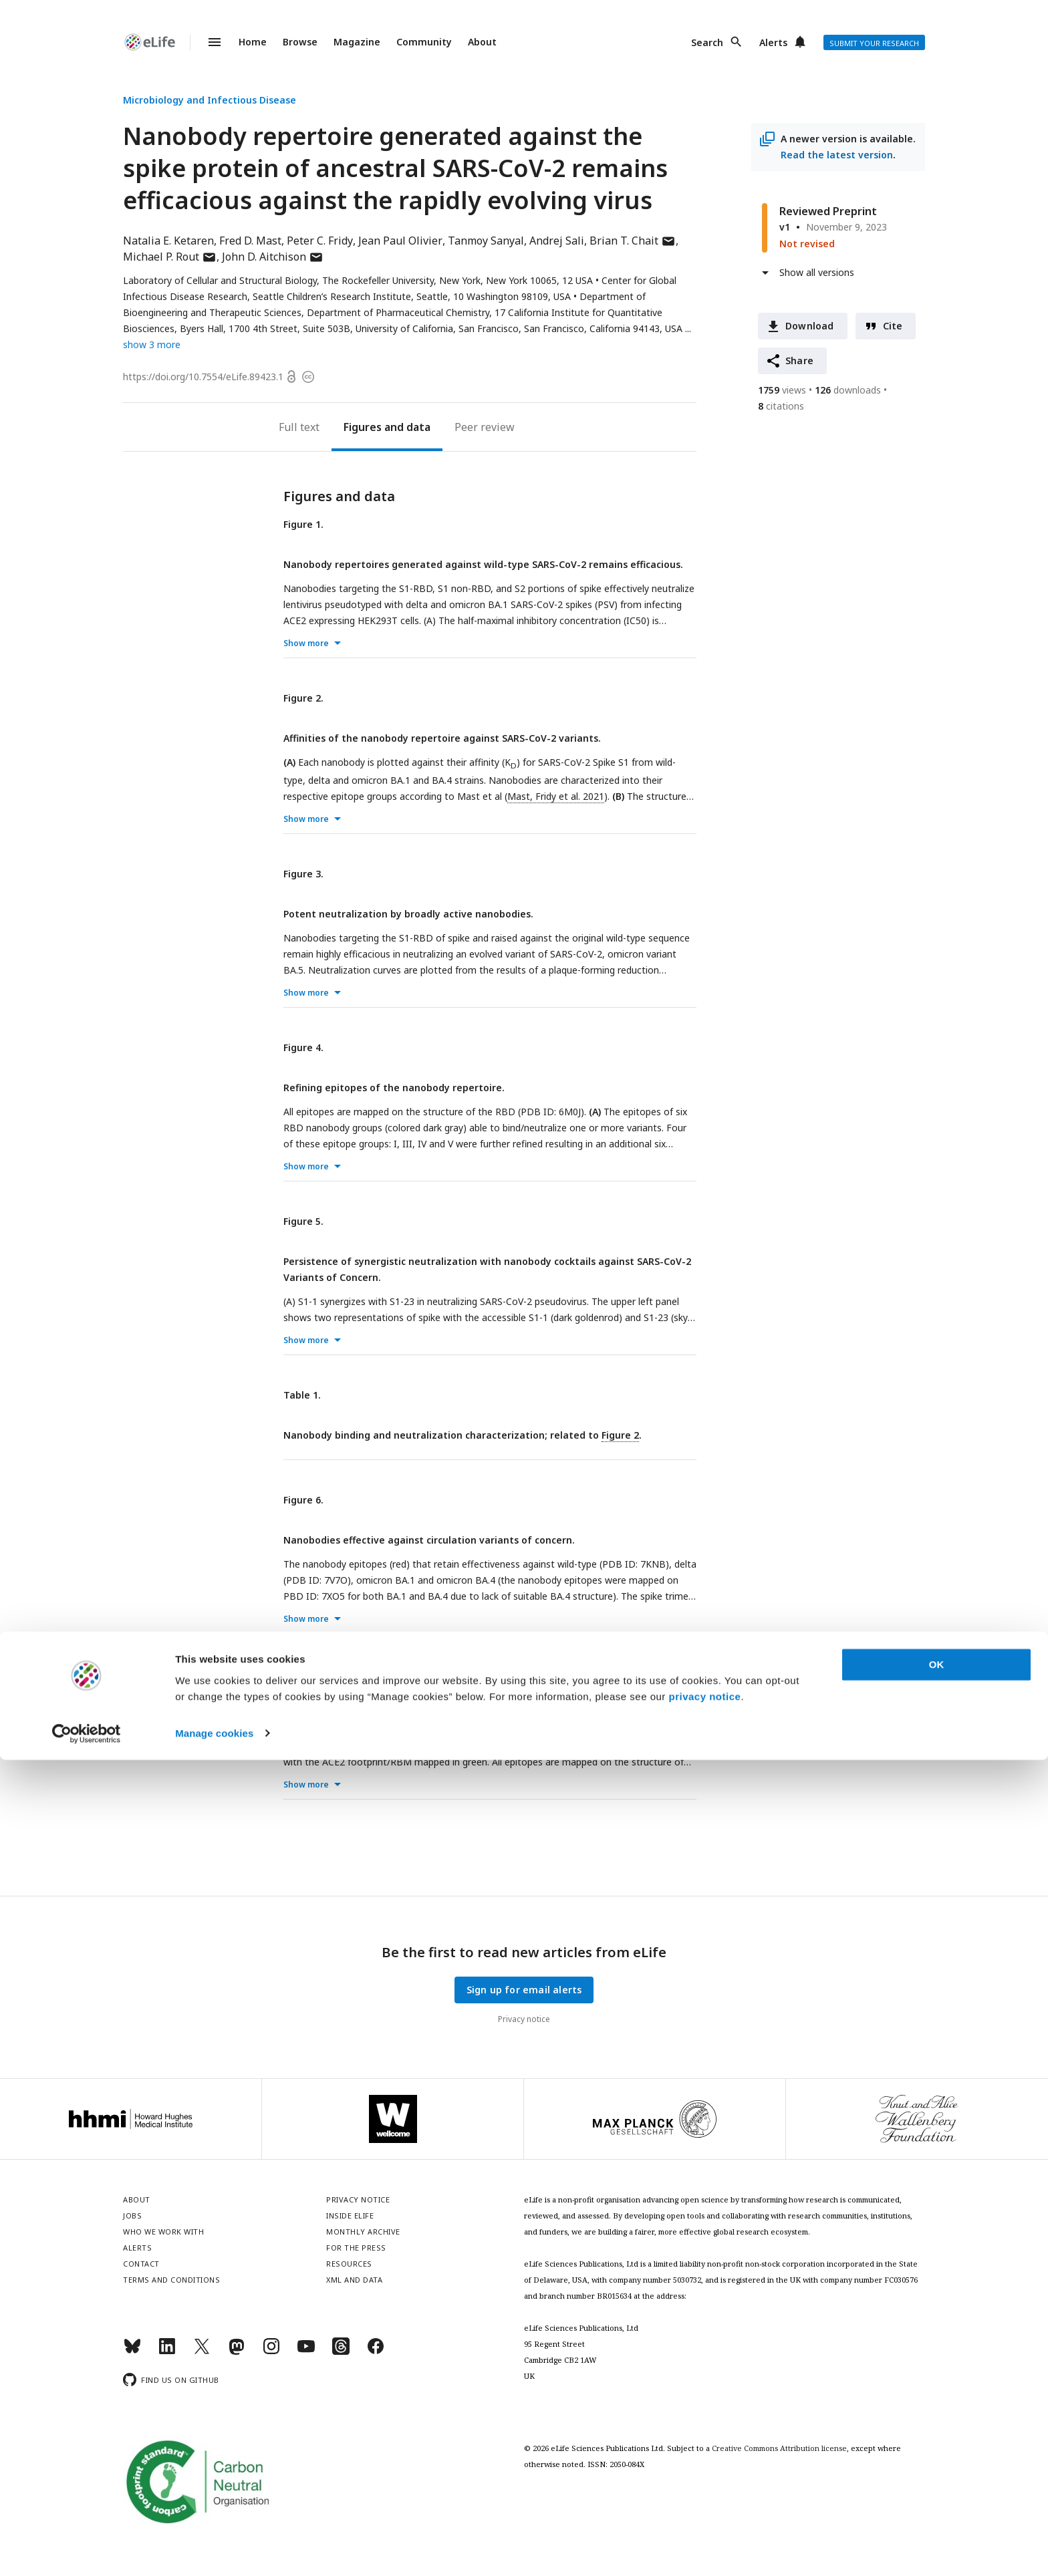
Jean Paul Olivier (400, 240)
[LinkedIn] (167, 2351)
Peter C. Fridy (320, 240)
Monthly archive (363, 2232)
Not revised (807, 243)
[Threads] (341, 2351)
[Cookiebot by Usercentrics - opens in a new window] (86, 2550)
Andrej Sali (556, 240)
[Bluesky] (132, 2351)
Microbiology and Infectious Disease (209, 100)
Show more (306, 643)
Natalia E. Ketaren (168, 240)
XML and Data (354, 2280)
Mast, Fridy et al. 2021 (555, 796)
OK (936, 2481)
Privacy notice (524, 2019)
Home (253, 41)
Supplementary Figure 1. (341, 1673)
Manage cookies (214, 2549)
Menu (206, 42)
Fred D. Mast (250, 240)
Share (799, 360)
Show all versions (816, 272)
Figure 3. (303, 873)
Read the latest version (837, 154)
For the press (356, 2248)
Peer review (484, 427)
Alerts (773, 42)
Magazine (357, 41)
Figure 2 (620, 1435)
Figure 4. (303, 1047)
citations (781, 406)
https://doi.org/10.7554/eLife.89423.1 (203, 376)
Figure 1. (303, 524)
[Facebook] (375, 2351)
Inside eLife (350, 2215)
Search (707, 42)
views (782, 390)
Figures (363, 427)
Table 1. (302, 1395)
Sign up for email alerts (524, 1989)
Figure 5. (303, 1221)
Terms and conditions (171, 2280)
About (482, 41)
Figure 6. (303, 1499)
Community (424, 41)
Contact (141, 2264)
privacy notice (705, 2513)
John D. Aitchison (272, 257)
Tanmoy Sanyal (486, 240)
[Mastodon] (236, 2351)
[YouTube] (306, 2351)
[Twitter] (201, 2351)
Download (809, 325)
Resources (349, 2264)
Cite (893, 325)
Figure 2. (303, 698)
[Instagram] (271, 2351)
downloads (848, 390)
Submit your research (874, 43)
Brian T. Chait (633, 241)
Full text (299, 427)
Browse (300, 41)
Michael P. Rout (170, 257)
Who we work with (163, 2232)
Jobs (132, 2215)
